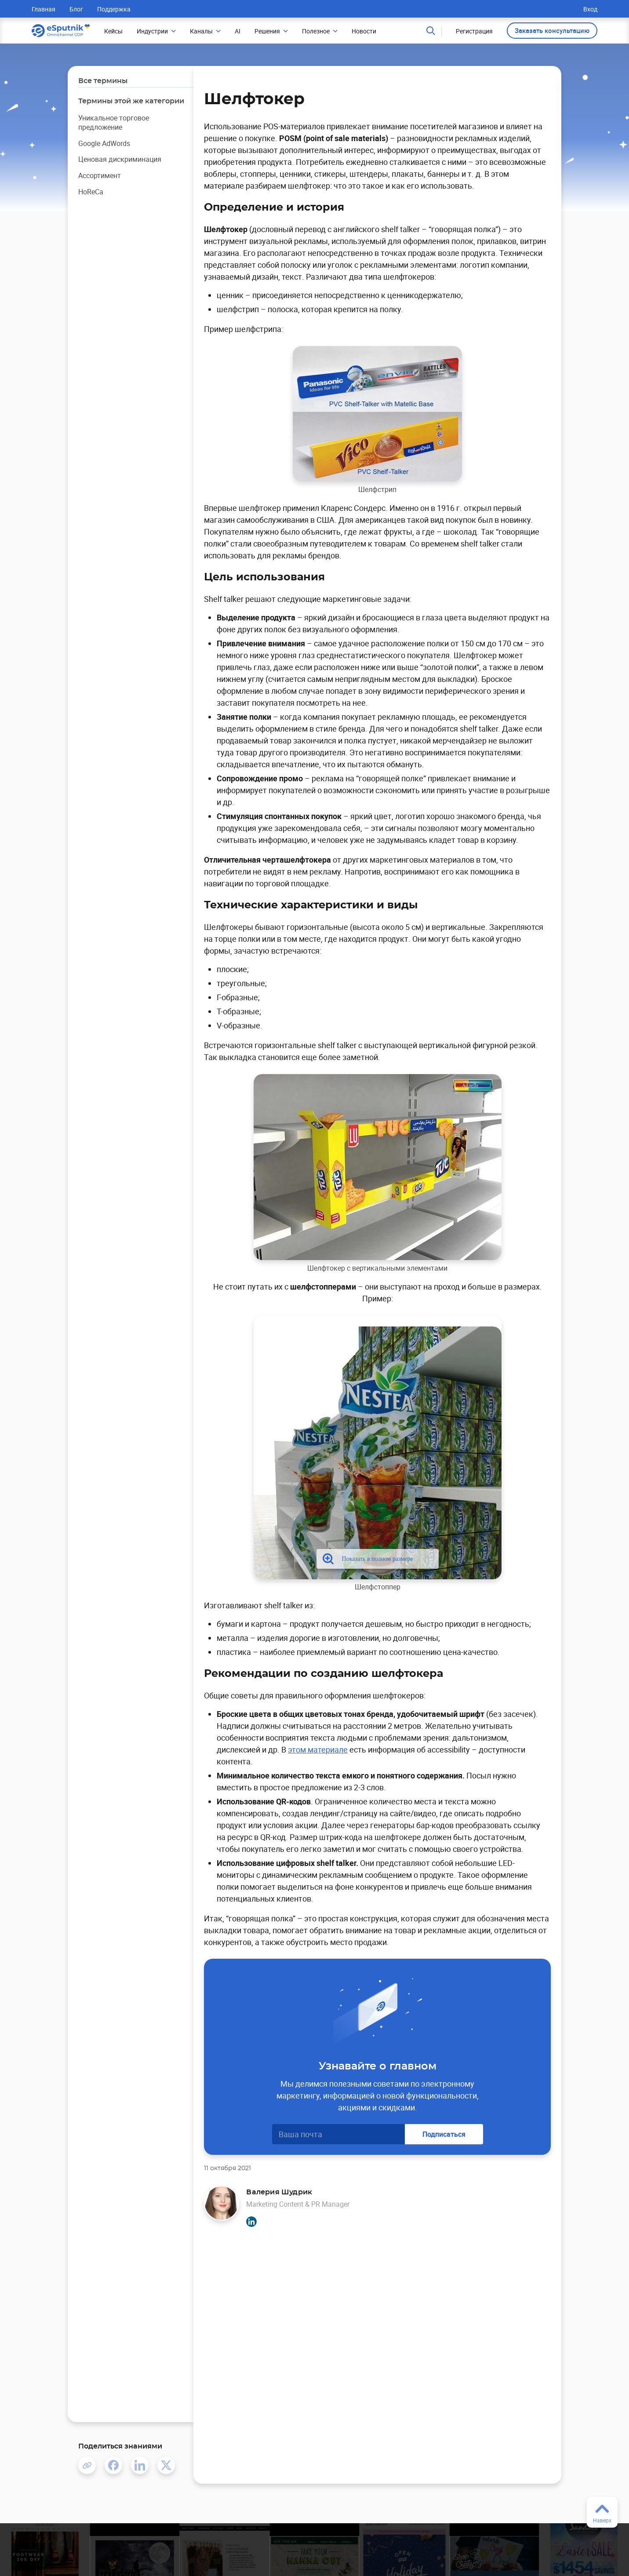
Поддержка (114, 9)
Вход (590, 9)
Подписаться (443, 2134)
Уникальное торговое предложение (113, 122)
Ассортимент (99, 175)
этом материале (318, 1749)
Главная (43, 9)
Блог (76, 9)
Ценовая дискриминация (119, 159)
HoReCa (90, 192)
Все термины (102, 80)
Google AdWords (104, 143)
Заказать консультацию (552, 30)
